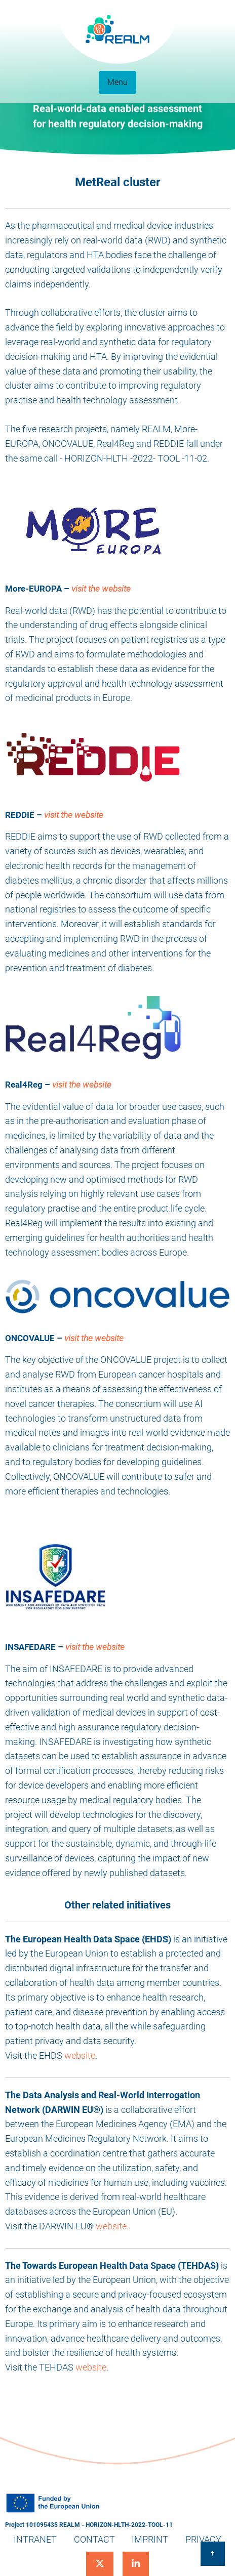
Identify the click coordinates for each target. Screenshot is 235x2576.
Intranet (35, 2539)
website (79, 2055)
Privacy (203, 2539)
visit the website (101, 589)
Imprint (150, 2539)
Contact (94, 2539)
